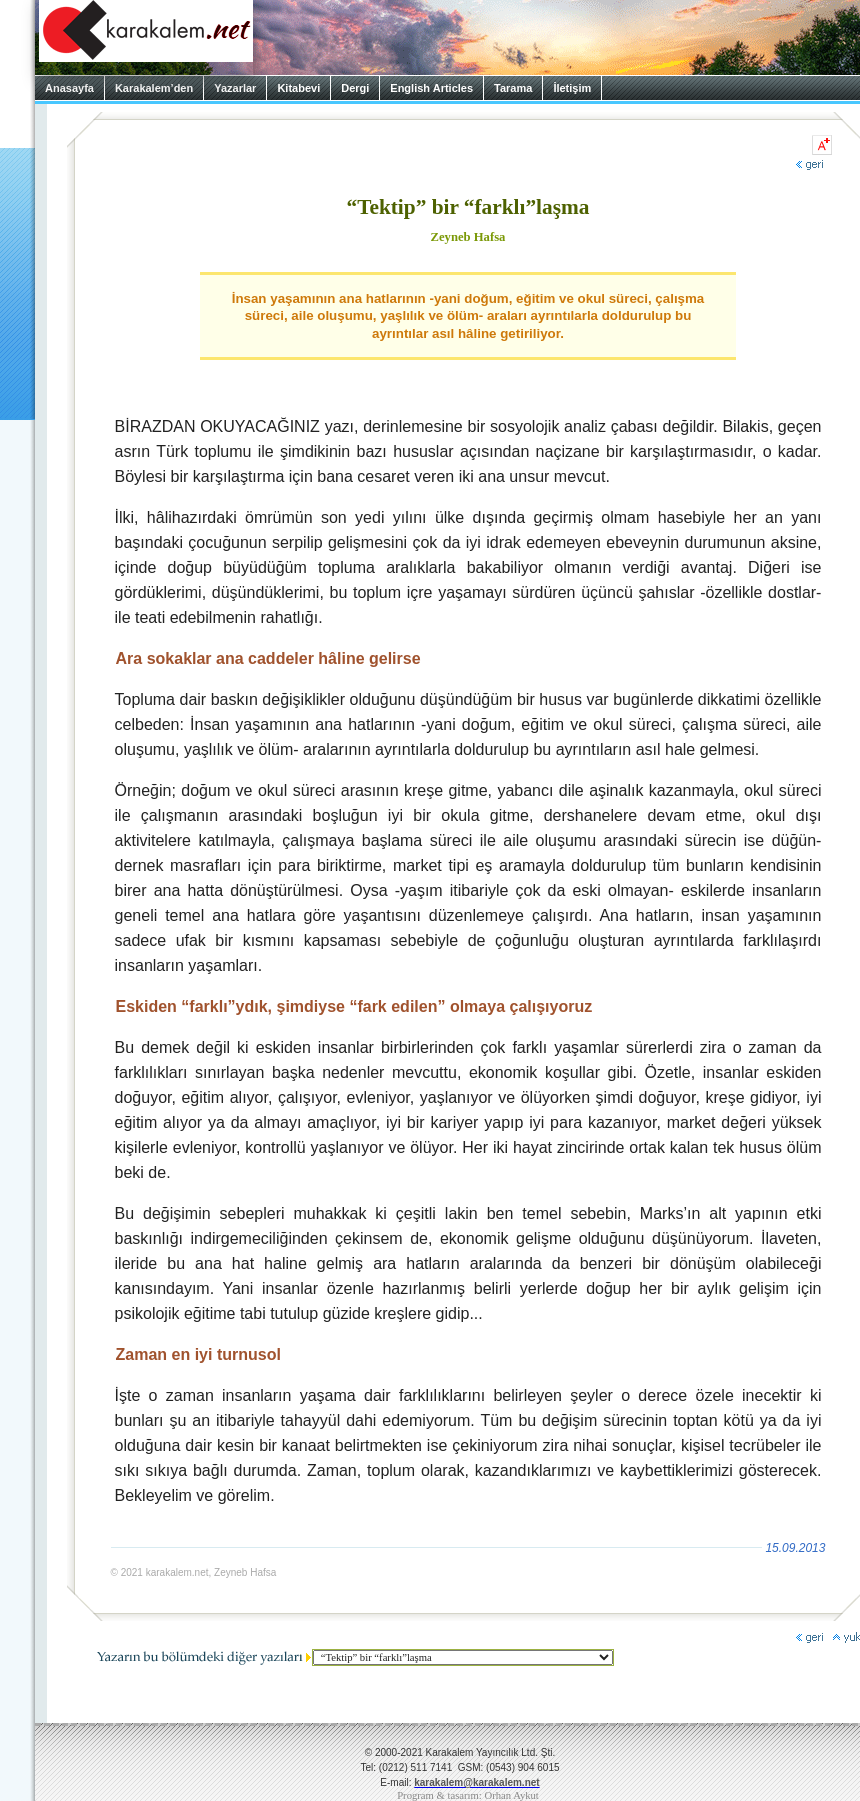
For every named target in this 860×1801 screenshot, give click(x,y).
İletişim (572, 88)
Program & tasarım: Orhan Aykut (468, 1795)
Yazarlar (235, 88)
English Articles (431, 88)
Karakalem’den (154, 88)
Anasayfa (69, 88)
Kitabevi (298, 88)
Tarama (513, 88)
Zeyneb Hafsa (468, 237)
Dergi (355, 88)
